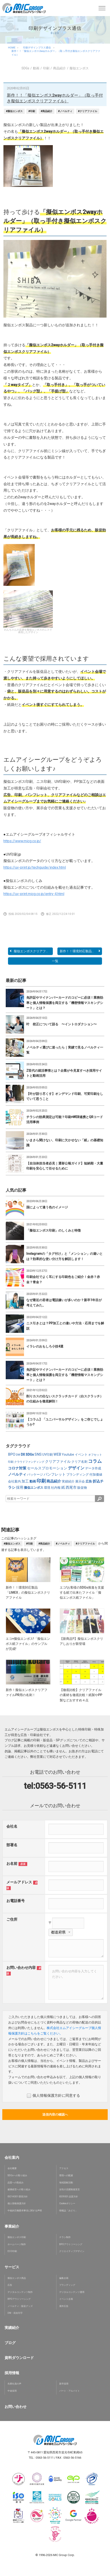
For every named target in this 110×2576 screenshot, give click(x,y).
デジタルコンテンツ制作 (20, 2292)
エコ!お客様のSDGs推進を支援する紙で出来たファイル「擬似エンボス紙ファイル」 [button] (82, 1593)
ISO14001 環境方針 (18, 2196)
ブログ (10, 2343)
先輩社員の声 (14, 2383)
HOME (11, 47)
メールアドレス (19, 1882)
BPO (11, 1454)
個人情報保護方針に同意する (53, 2095)
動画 (36, 68)
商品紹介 (59, 68)
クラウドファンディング (29, 1461)
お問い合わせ (16, 2406)
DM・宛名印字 (15, 2313)
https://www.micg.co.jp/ (22, 841)
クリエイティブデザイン (71, 2251)
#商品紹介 (46, 111)
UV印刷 (47, 1454)
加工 (25, 1481)
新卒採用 (63, 2383)
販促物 (82, 1487)
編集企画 (63, 2278)
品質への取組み (16, 2182)
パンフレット (55, 1474)
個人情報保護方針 (17, 2203)
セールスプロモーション (47, 1468)
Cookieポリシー (67, 2203)
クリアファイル (58, 1461)
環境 (47, 1487)
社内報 (56, 1487)
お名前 (11, 1863)
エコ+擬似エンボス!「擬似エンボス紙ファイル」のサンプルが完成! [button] (28, 1644)
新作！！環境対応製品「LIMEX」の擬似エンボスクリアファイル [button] (28, 1593)
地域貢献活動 (66, 2182)
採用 (19, 1487)
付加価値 (95, 1474)
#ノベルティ (65, 111)
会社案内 (14, 1481)
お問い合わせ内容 (21, 1967)
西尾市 (71, 1487)
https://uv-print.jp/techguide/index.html (34, 867)
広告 (89, 1481)
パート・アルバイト (69, 2391)
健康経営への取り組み (19, 2189)
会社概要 (12, 2168)
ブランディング (77, 1474)
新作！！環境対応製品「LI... (80, 951)
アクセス (63, 2168)
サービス (12, 2267)
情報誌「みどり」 (68, 2210)
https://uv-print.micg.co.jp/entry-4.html (33, 894)
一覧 (55, 961)
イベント (81, 1454)
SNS (38, 1454)
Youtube (68, 1454)
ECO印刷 (12, 2251)
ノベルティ (17, 1474)
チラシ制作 (65, 2237)
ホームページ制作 (17, 2244)
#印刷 (31, 111)
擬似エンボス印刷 (17, 2237)
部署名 (11, 1845)
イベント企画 (66, 2299)
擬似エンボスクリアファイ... (31, 951)
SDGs (25, 68)
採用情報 (12, 2373)
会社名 (11, 1826)
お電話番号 (15, 1901)
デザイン (76, 1468)
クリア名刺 (79, 1461)
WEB (57, 1454)
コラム (95, 1461)
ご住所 (11, 1919)
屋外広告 (63, 2306)
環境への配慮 (66, 2175)
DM (18, 1454)
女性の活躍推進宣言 (69, 2189)
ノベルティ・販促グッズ (20, 2306)
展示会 (80, 1481)
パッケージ (35, 1474)
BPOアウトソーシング (70, 2244)
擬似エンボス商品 (17, 2278)
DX (23, 1454)
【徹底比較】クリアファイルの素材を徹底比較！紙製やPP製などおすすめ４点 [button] (81, 1695)
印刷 (46, 68)
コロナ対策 (17, 1468)
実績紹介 (68, 1481)
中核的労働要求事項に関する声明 (25, 2210)
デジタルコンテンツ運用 (71, 2292)
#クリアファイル (87, 111)
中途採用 (12, 2391)
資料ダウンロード (19, 2358)
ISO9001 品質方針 (68, 2196)
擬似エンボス (79, 68)
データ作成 (93, 1468)
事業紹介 (12, 2226)
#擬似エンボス (14, 111)
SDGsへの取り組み (17, 2175)
